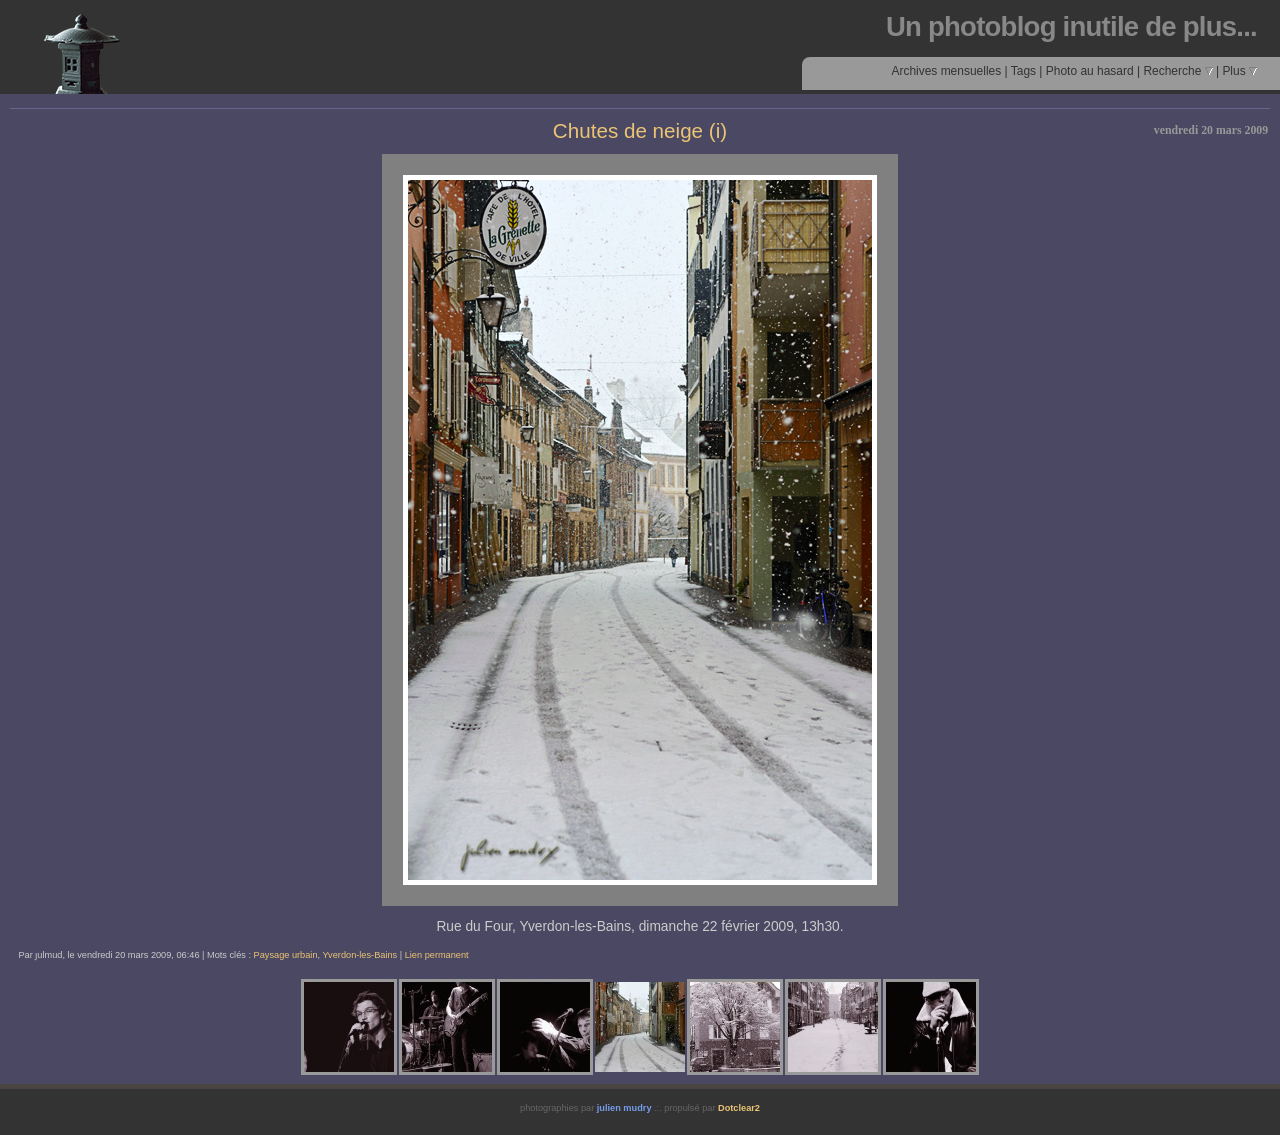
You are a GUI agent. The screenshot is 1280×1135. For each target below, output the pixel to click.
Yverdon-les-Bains (359, 955)
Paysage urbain (286, 955)
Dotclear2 (739, 1108)
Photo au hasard (1090, 71)
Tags (1023, 71)
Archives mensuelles (946, 71)
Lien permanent (437, 955)
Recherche (1177, 71)
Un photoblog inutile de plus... (1071, 26)
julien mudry (624, 1108)
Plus (1239, 71)
